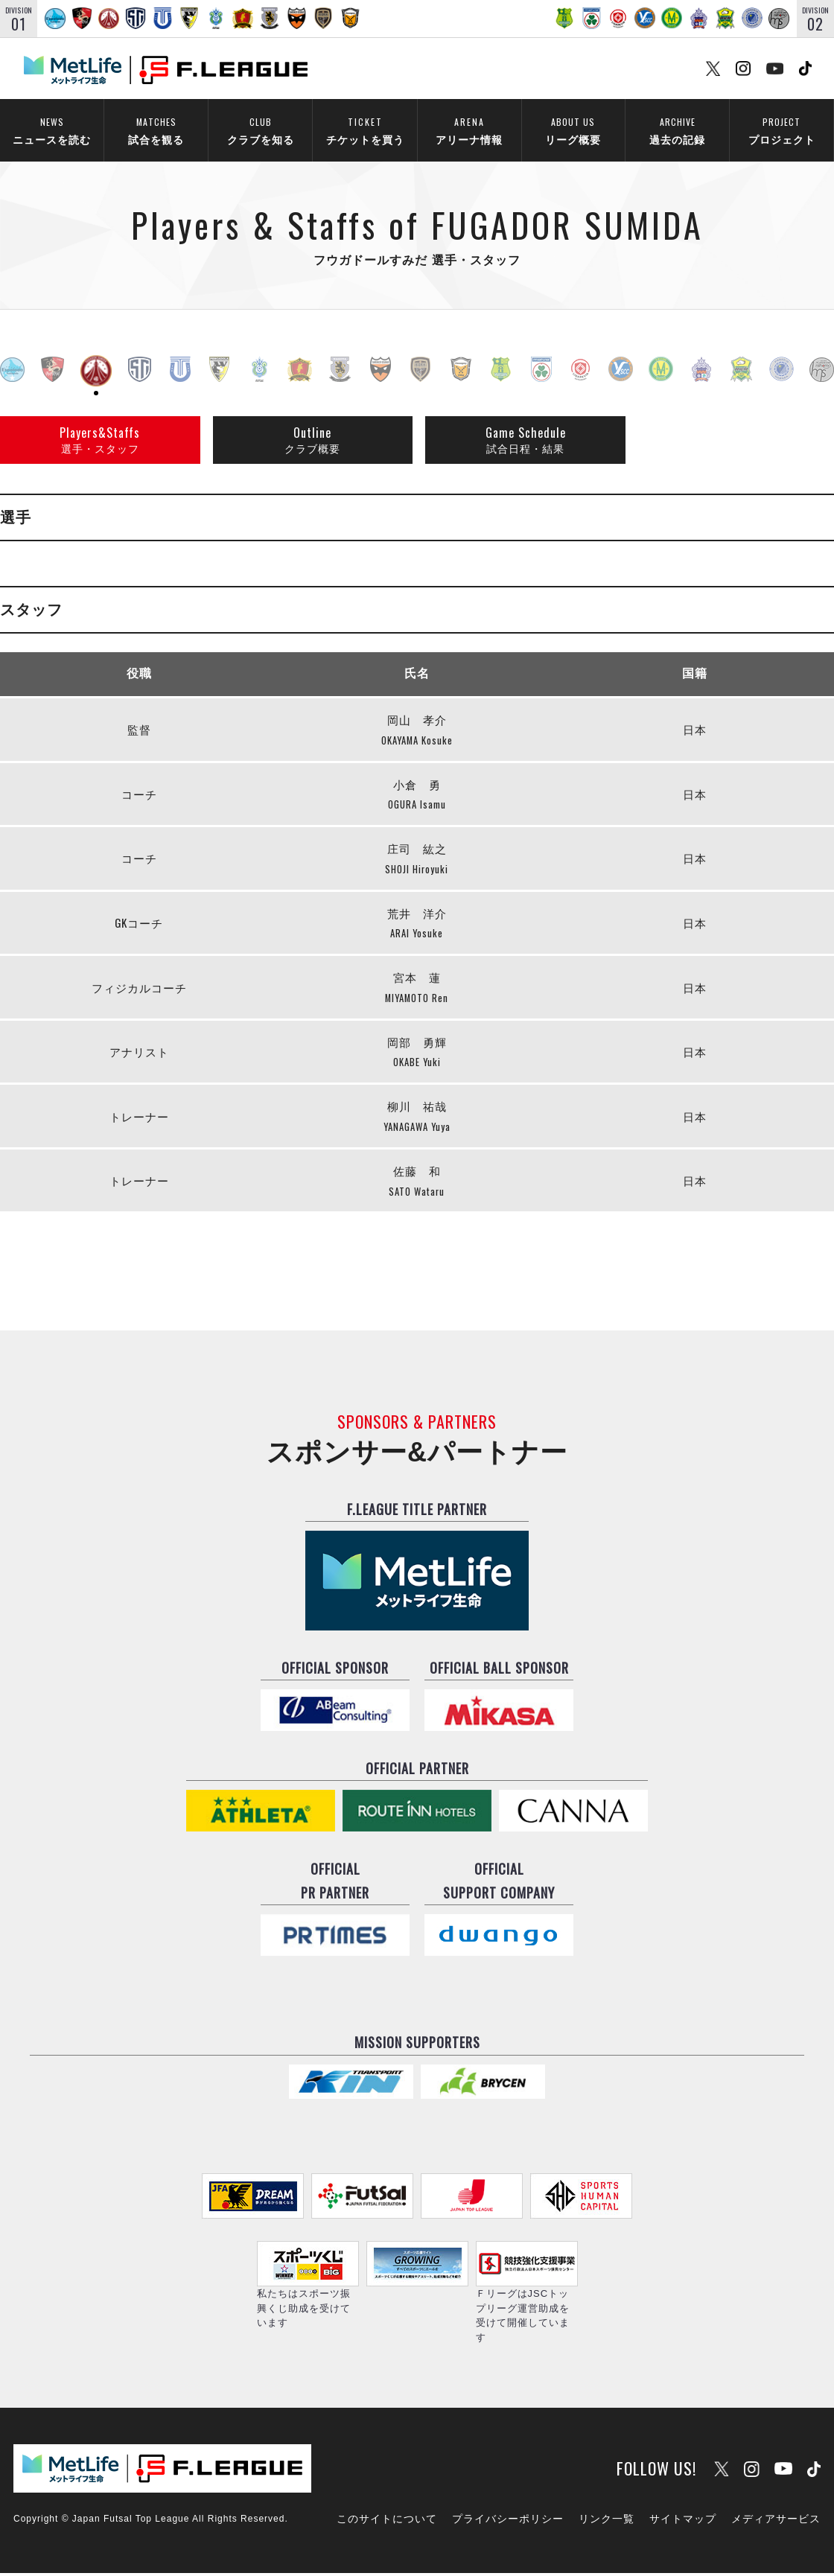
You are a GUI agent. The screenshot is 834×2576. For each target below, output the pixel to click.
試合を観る (156, 129)
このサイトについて (387, 2522)
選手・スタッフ (100, 440)
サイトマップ (682, 2522)
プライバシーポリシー (508, 2522)
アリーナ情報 (469, 129)
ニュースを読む (52, 129)
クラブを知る (260, 129)
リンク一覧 (606, 2522)
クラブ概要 (312, 440)
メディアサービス (776, 2522)
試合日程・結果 (526, 440)
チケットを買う (365, 129)
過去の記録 (677, 129)
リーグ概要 (573, 129)
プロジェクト (781, 129)
